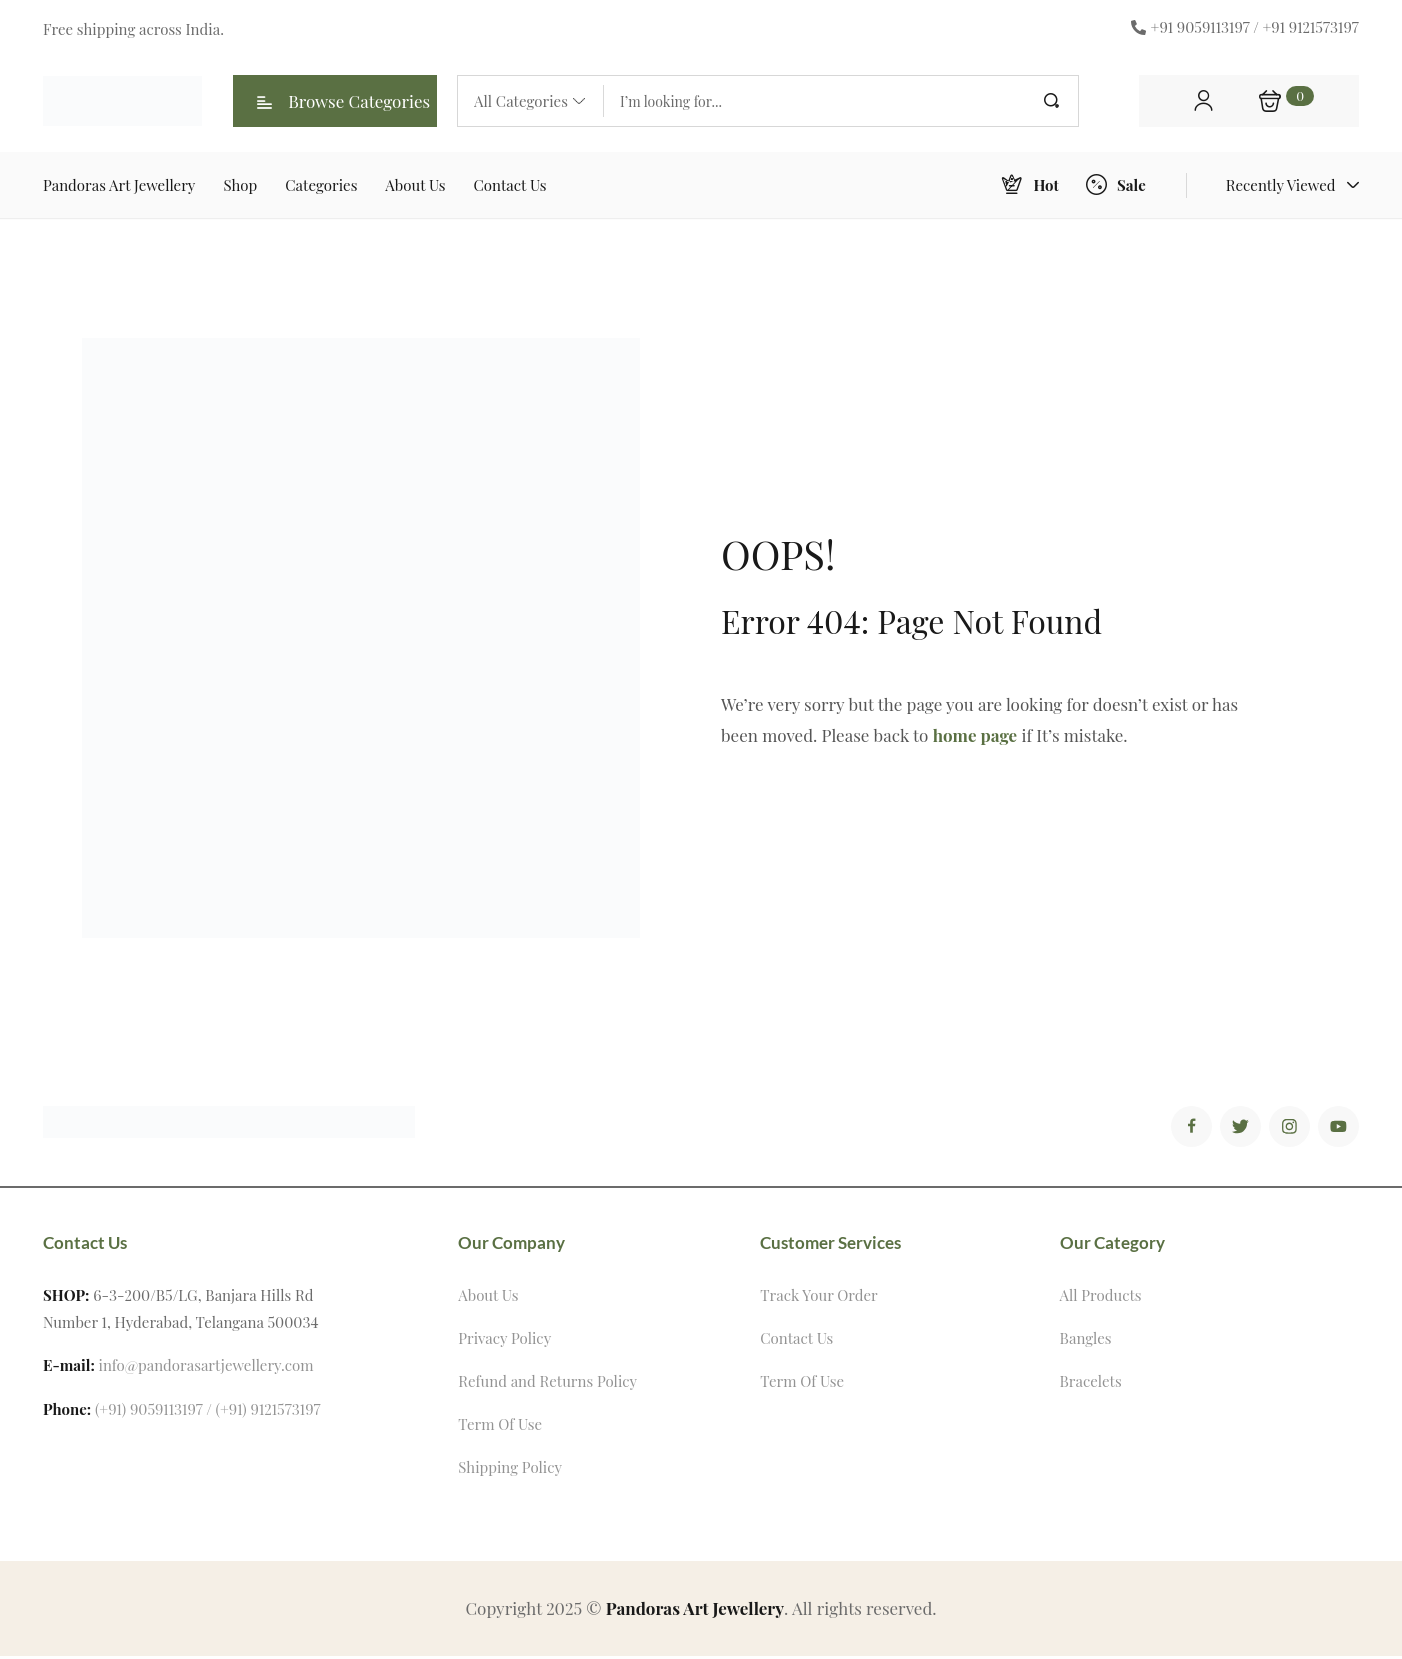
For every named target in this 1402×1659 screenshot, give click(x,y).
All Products (1101, 1298)
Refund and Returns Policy (547, 1384)
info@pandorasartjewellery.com (206, 1368)
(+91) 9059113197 (149, 1412)
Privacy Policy (504, 1341)
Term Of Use (500, 1427)
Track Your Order (818, 1298)
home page (975, 735)
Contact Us (796, 1341)
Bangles (1086, 1341)
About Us (488, 1298)
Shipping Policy (510, 1470)
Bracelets (1091, 1384)
